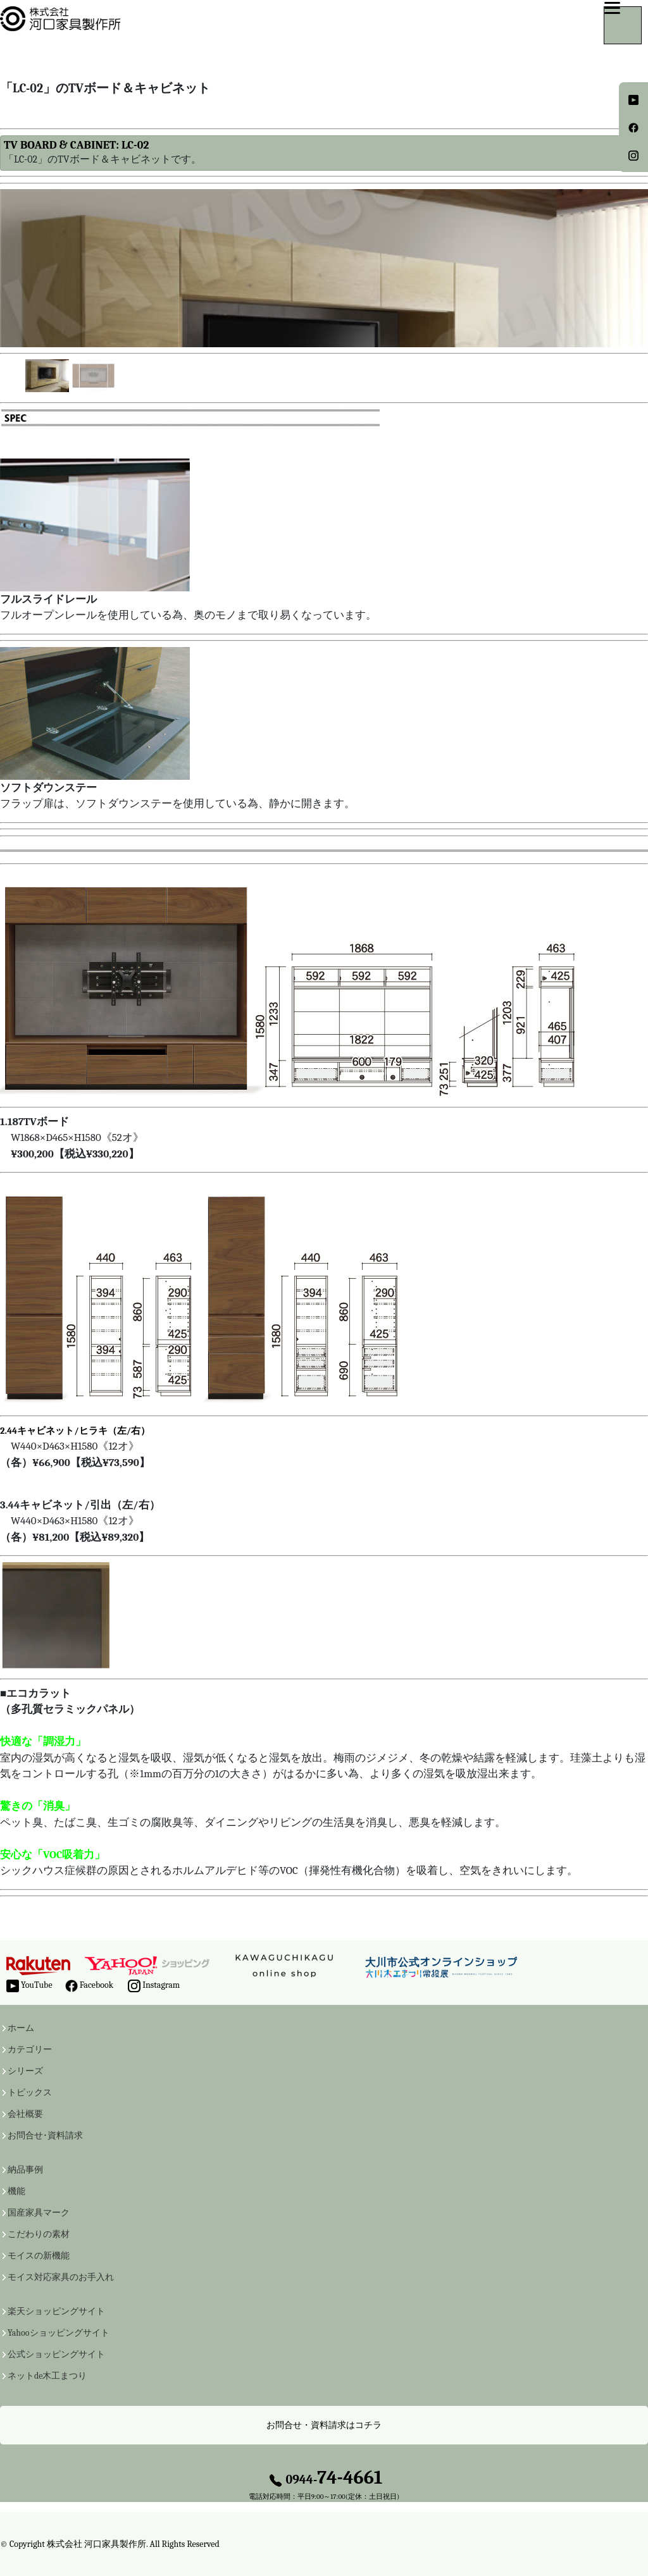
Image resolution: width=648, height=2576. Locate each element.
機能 (16, 2191)
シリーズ (25, 2071)
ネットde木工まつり (47, 2376)
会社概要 (25, 2114)
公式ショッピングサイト (56, 2354)
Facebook (89, 1986)
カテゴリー (30, 2049)
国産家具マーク (39, 2213)
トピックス (30, 2092)
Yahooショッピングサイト (58, 2333)
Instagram (154, 1986)
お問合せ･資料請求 (45, 2135)
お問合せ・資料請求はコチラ (324, 2425)
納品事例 (25, 2170)
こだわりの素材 (39, 2234)
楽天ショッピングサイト (56, 2311)
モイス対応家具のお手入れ (61, 2277)
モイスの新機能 (39, 2256)
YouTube (29, 1986)
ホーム (21, 2028)
